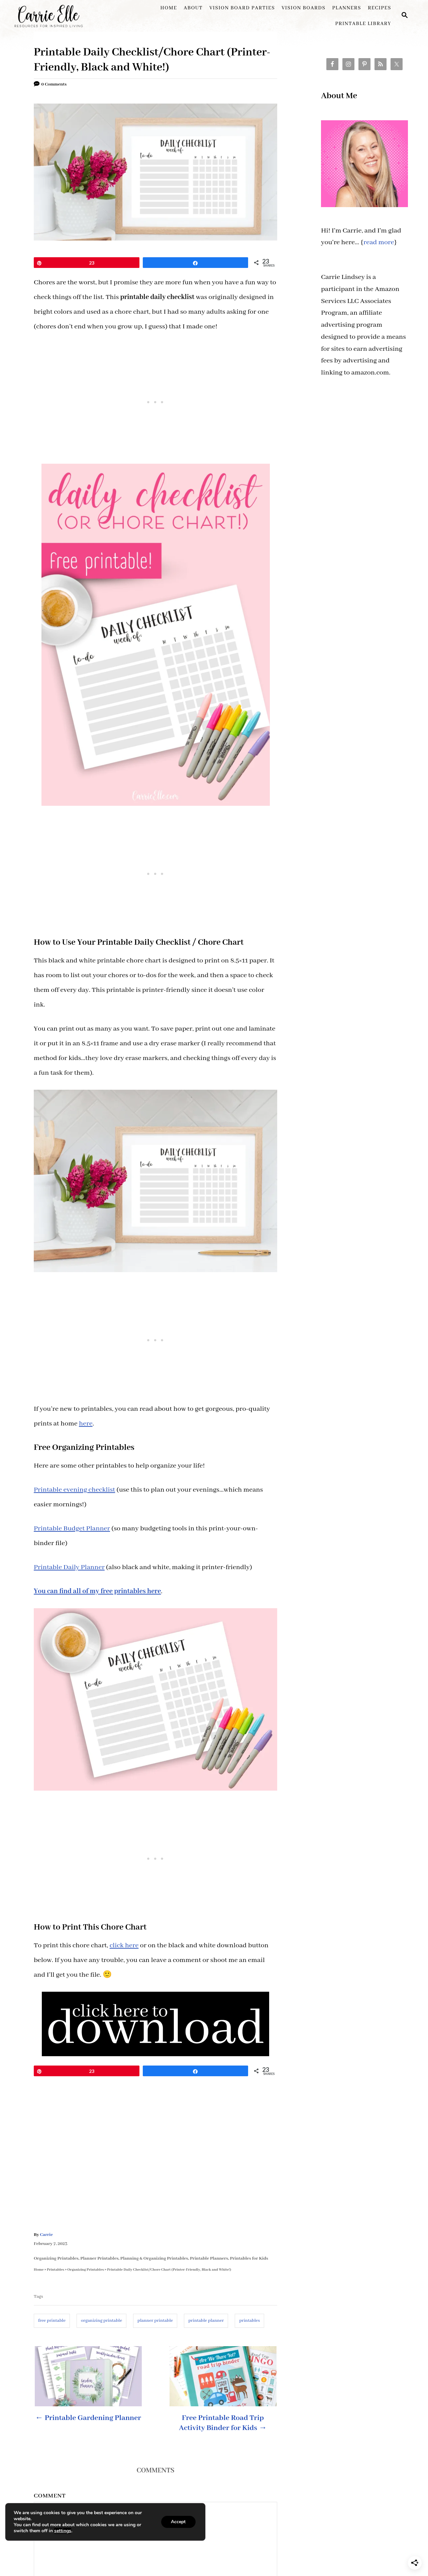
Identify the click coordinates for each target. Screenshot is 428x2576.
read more (378, 242)
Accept (178, 2522)
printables (249, 2320)
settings (62, 2531)
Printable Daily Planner (69, 1567)
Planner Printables (99, 2258)
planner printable (155, 2320)
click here (124, 1945)
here (86, 1423)
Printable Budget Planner (72, 1528)
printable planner (206, 2320)
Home (39, 2269)
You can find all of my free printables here (97, 1591)
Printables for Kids (249, 2258)
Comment (50, 2496)
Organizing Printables (56, 2258)
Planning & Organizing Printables (154, 2258)
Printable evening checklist (74, 1490)
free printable (52, 2320)
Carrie (46, 2235)
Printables (55, 2269)
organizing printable (101, 2320)
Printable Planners (209, 2258)
